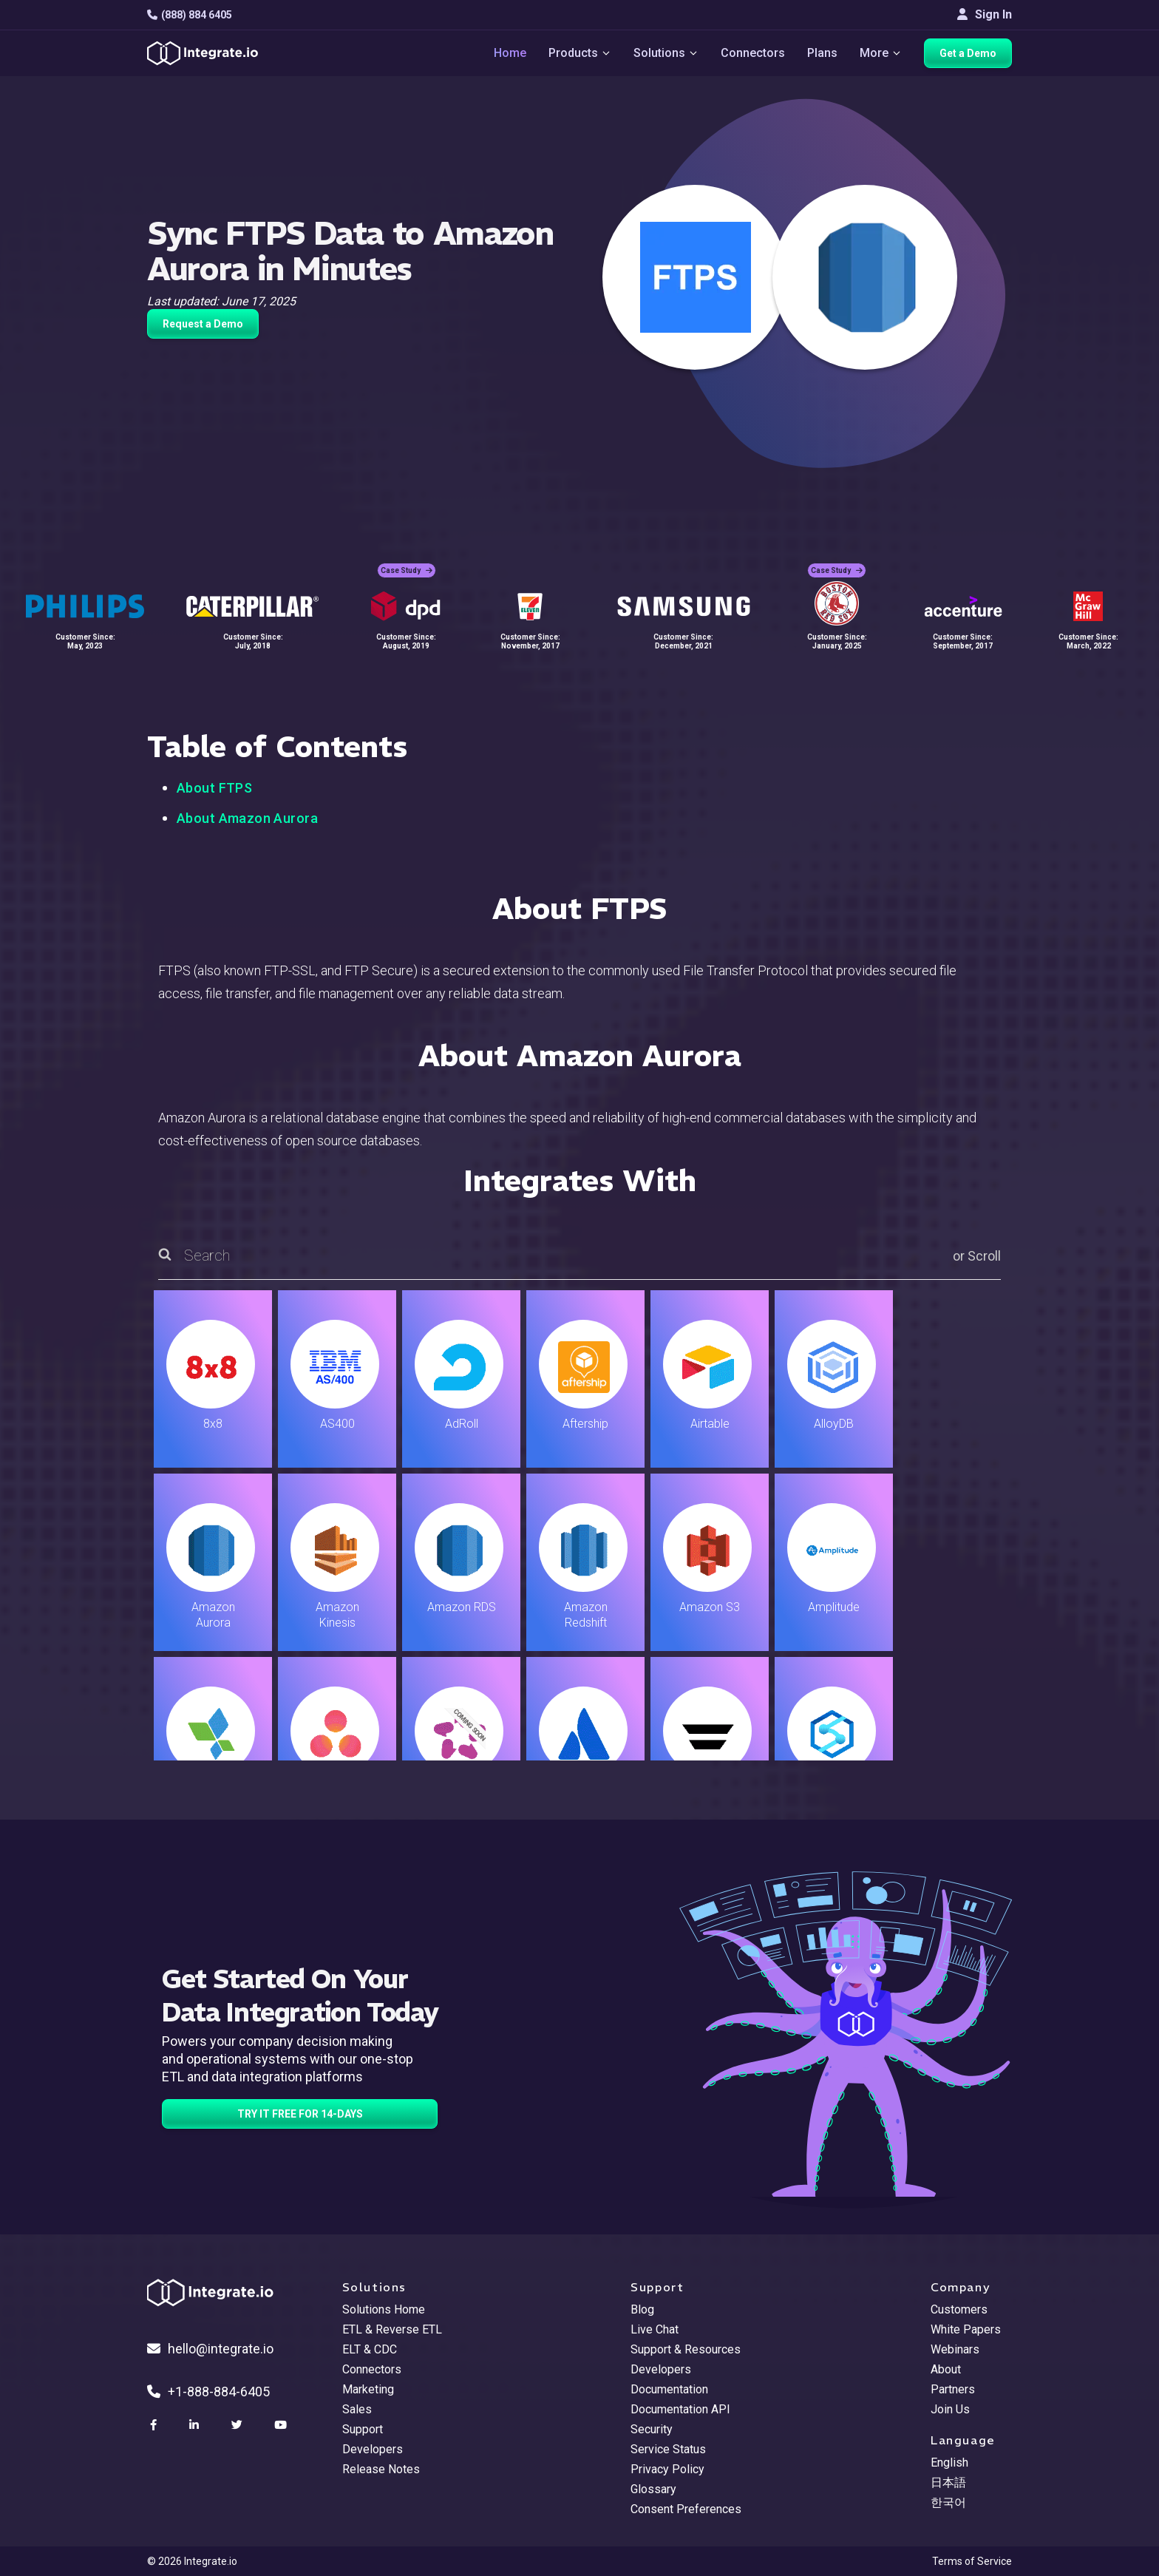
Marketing (368, 2389)
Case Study (406, 570)
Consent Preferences (686, 2509)
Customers (959, 2309)
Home (510, 53)
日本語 (948, 2482)
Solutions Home (383, 2309)
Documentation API (680, 2409)
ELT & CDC (369, 2349)
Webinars (955, 2349)
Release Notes (381, 2469)
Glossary (653, 2489)
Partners (953, 2389)
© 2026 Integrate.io (192, 2561)
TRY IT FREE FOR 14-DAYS (300, 2114)
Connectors (753, 53)
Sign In (984, 14)
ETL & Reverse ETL (392, 2329)
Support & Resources (686, 2349)
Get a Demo (967, 53)
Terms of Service (972, 2561)
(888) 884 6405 (189, 15)
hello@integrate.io (210, 2348)
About (946, 2369)
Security (652, 2429)
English (949, 2462)
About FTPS (214, 788)
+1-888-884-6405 (208, 2391)
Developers (372, 2449)
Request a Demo (203, 324)
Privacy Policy (667, 2469)
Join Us (950, 2409)
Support (362, 2429)
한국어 (948, 2502)
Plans (822, 53)
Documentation (669, 2389)
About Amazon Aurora (247, 818)
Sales (357, 2409)
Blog (642, 2309)
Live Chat (655, 2329)
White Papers (966, 2329)
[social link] (155, 2425)
